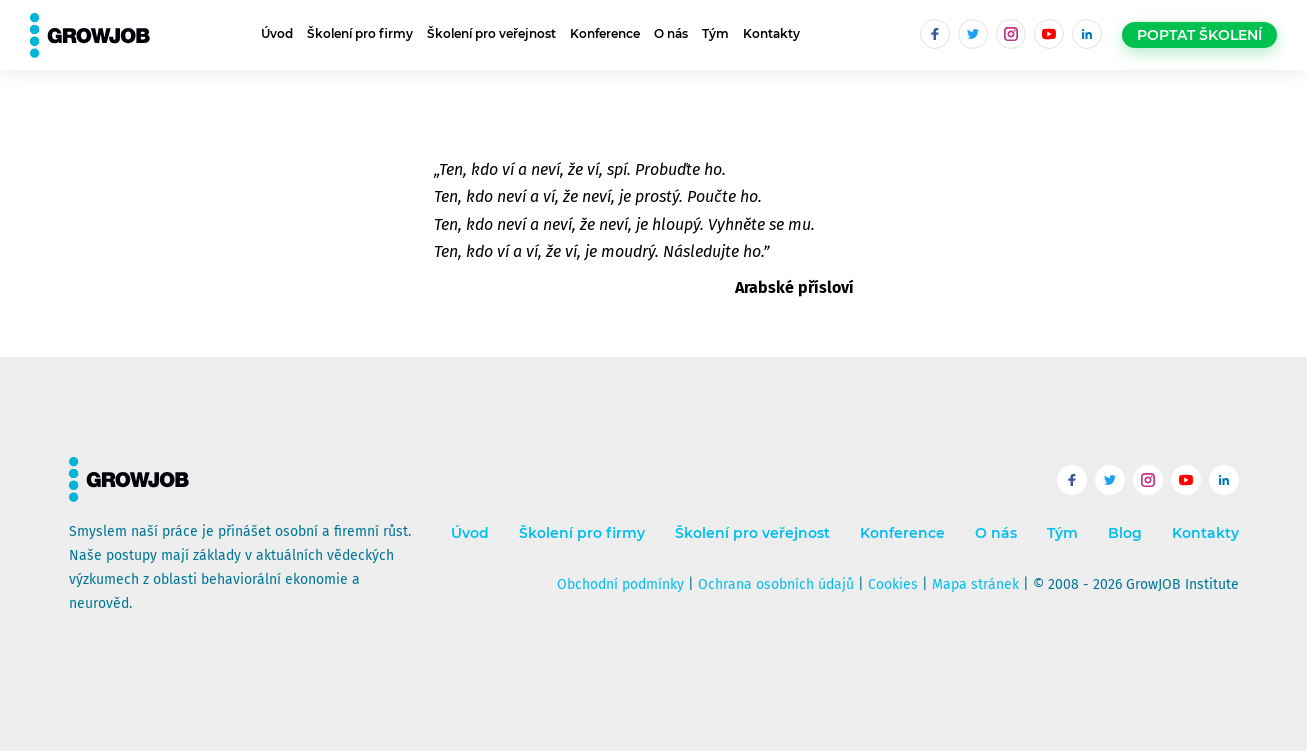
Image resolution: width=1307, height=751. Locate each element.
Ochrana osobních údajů (776, 584)
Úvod (277, 33)
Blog (1125, 533)
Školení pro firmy (360, 33)
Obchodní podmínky (620, 584)
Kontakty (771, 33)
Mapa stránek (975, 584)
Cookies (893, 584)
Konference (605, 33)
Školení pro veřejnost (491, 33)
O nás (671, 33)
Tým (715, 33)
